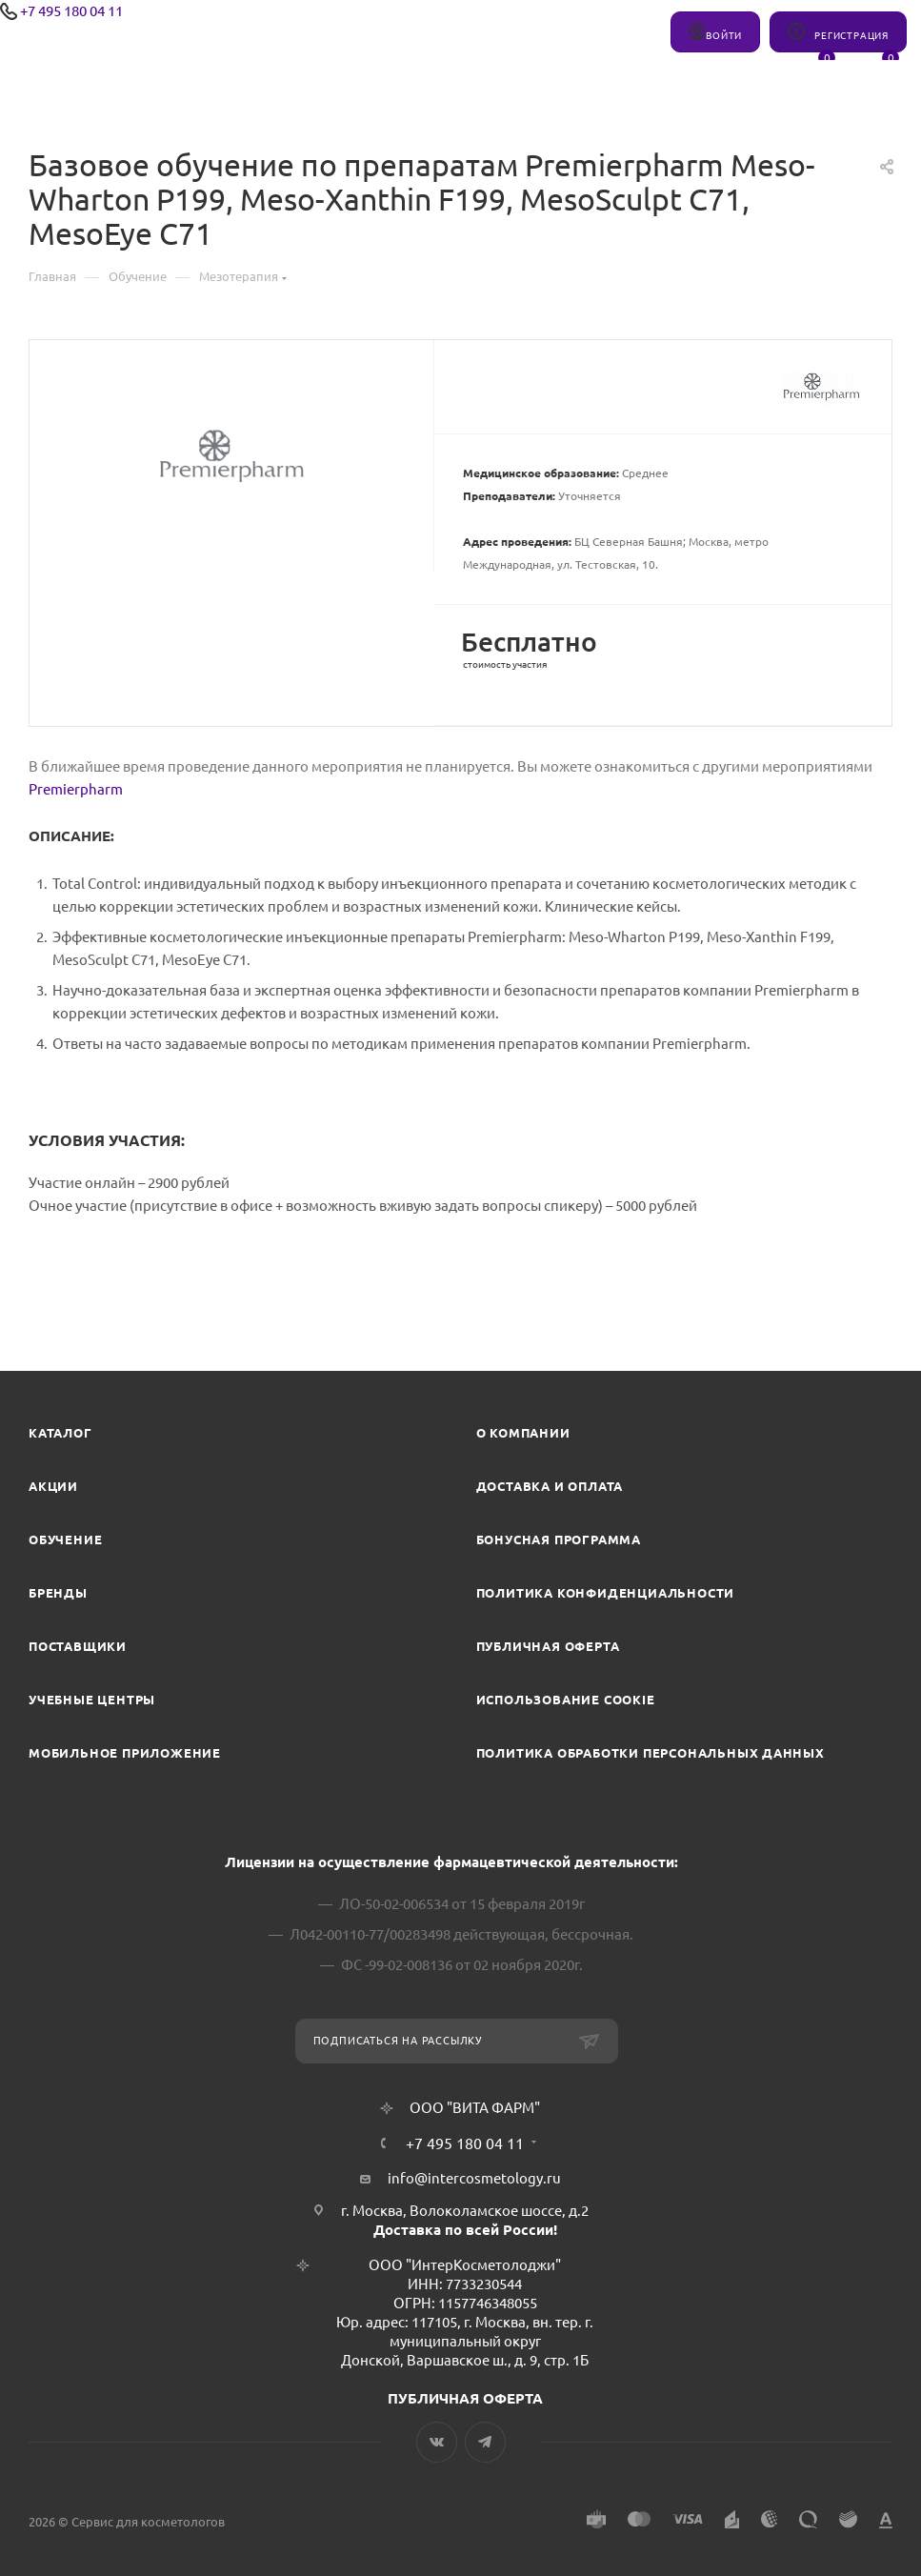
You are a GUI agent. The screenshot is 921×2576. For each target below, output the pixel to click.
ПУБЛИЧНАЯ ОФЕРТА (465, 2398)
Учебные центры (92, 1699)
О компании (523, 1432)
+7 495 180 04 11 (71, 11)
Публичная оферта (548, 1646)
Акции (53, 1486)
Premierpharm (76, 789)
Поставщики (78, 1646)
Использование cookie (565, 1699)
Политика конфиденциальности (605, 1593)
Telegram (485, 2442)
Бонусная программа (558, 1539)
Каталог (60, 1432)
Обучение (65, 1539)
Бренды (58, 1593)
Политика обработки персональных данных (650, 1753)
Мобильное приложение (125, 1753)
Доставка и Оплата (550, 1486)
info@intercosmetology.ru (474, 2178)
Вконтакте (436, 2442)
